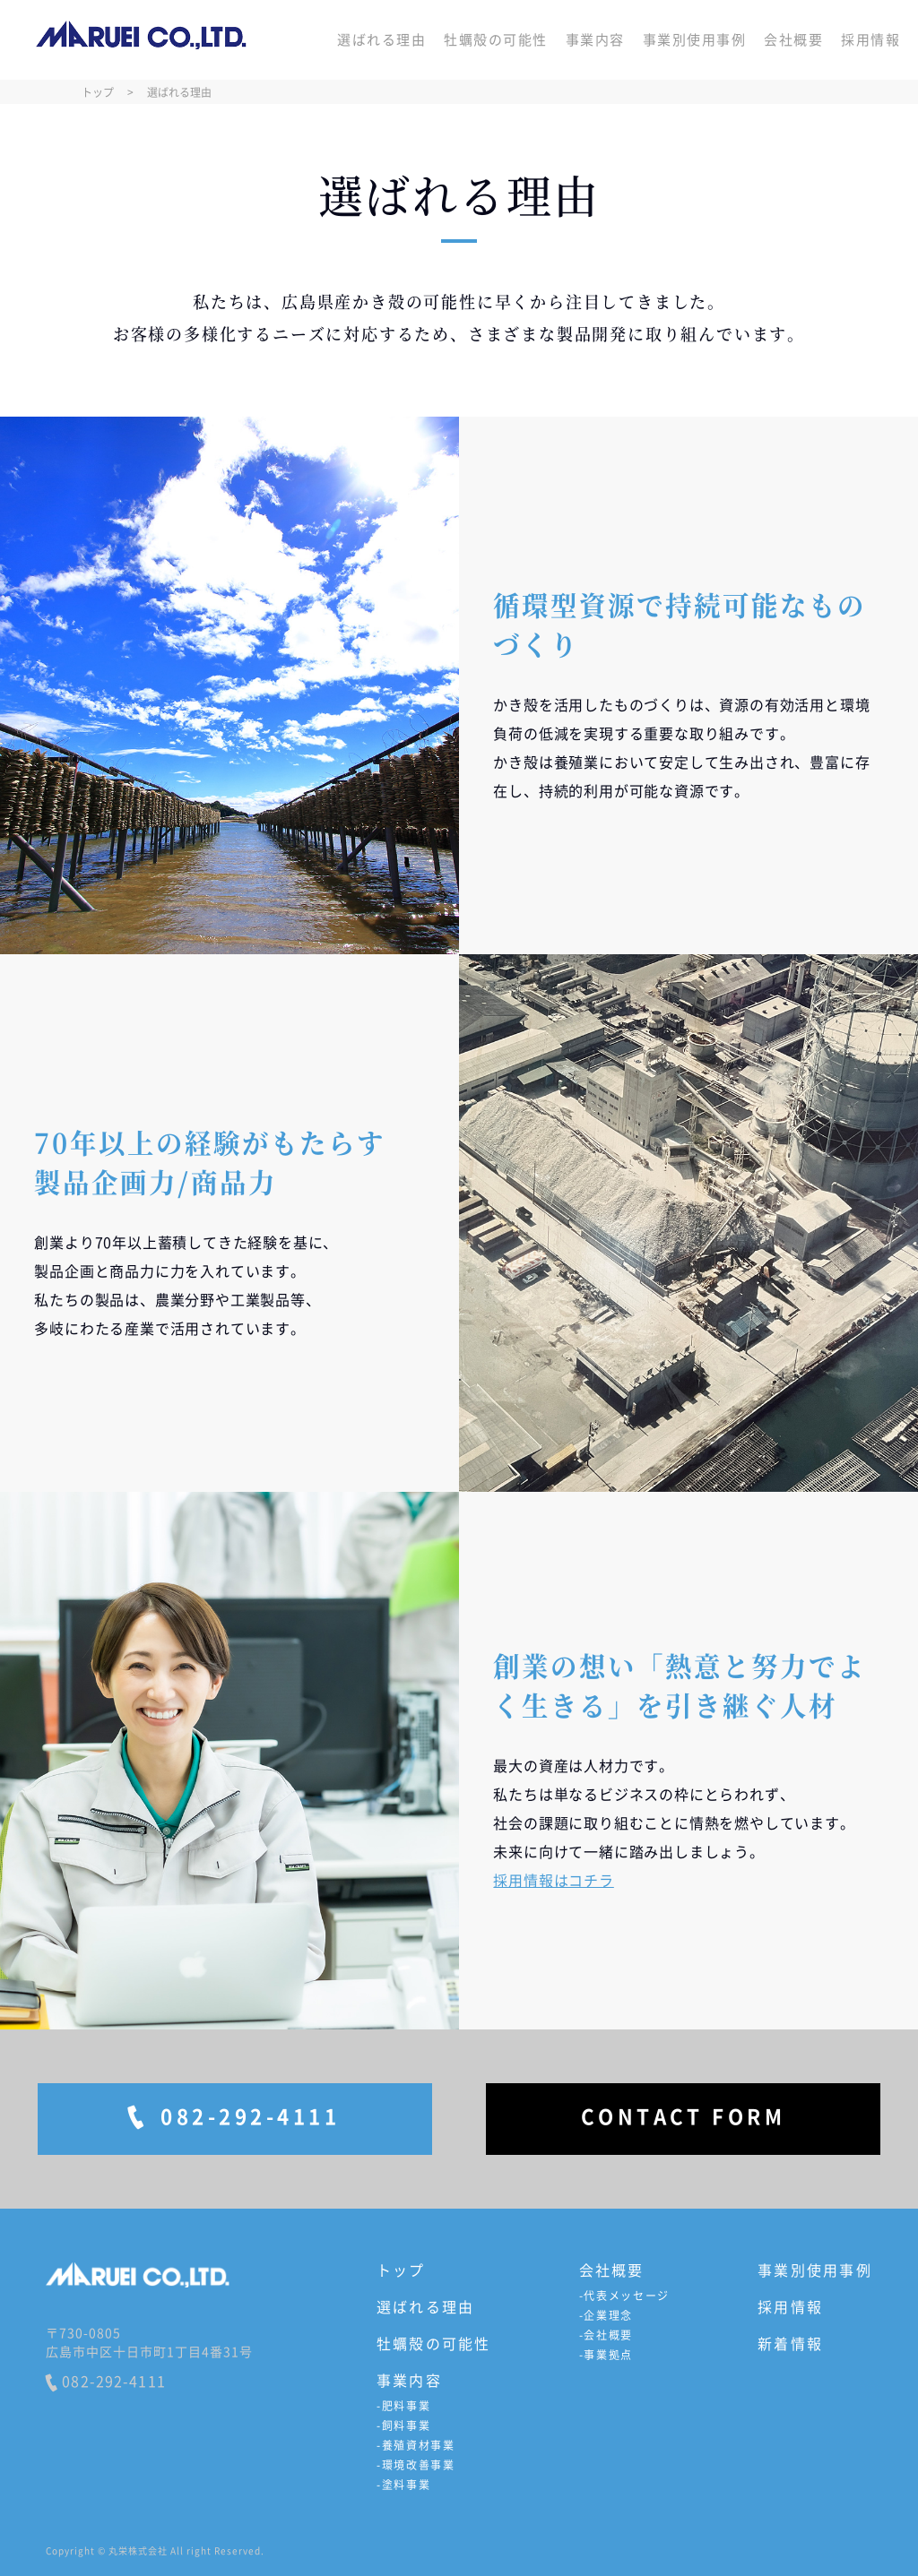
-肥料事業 (403, 2405)
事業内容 (595, 40)
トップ (401, 2269)
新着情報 (790, 2343)
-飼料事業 (403, 2425)
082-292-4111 (106, 2382)
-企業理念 (606, 2315)
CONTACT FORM (683, 2116)
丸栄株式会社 (141, 40)
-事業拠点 (606, 2354)
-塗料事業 (403, 2484)
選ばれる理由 (381, 40)
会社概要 (793, 40)
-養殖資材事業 (416, 2445)
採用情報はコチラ (553, 1880)
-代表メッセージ (624, 2295)
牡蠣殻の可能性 (496, 40)
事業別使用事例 (695, 40)
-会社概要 (606, 2335)
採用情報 (870, 40)
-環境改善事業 (416, 2465)
